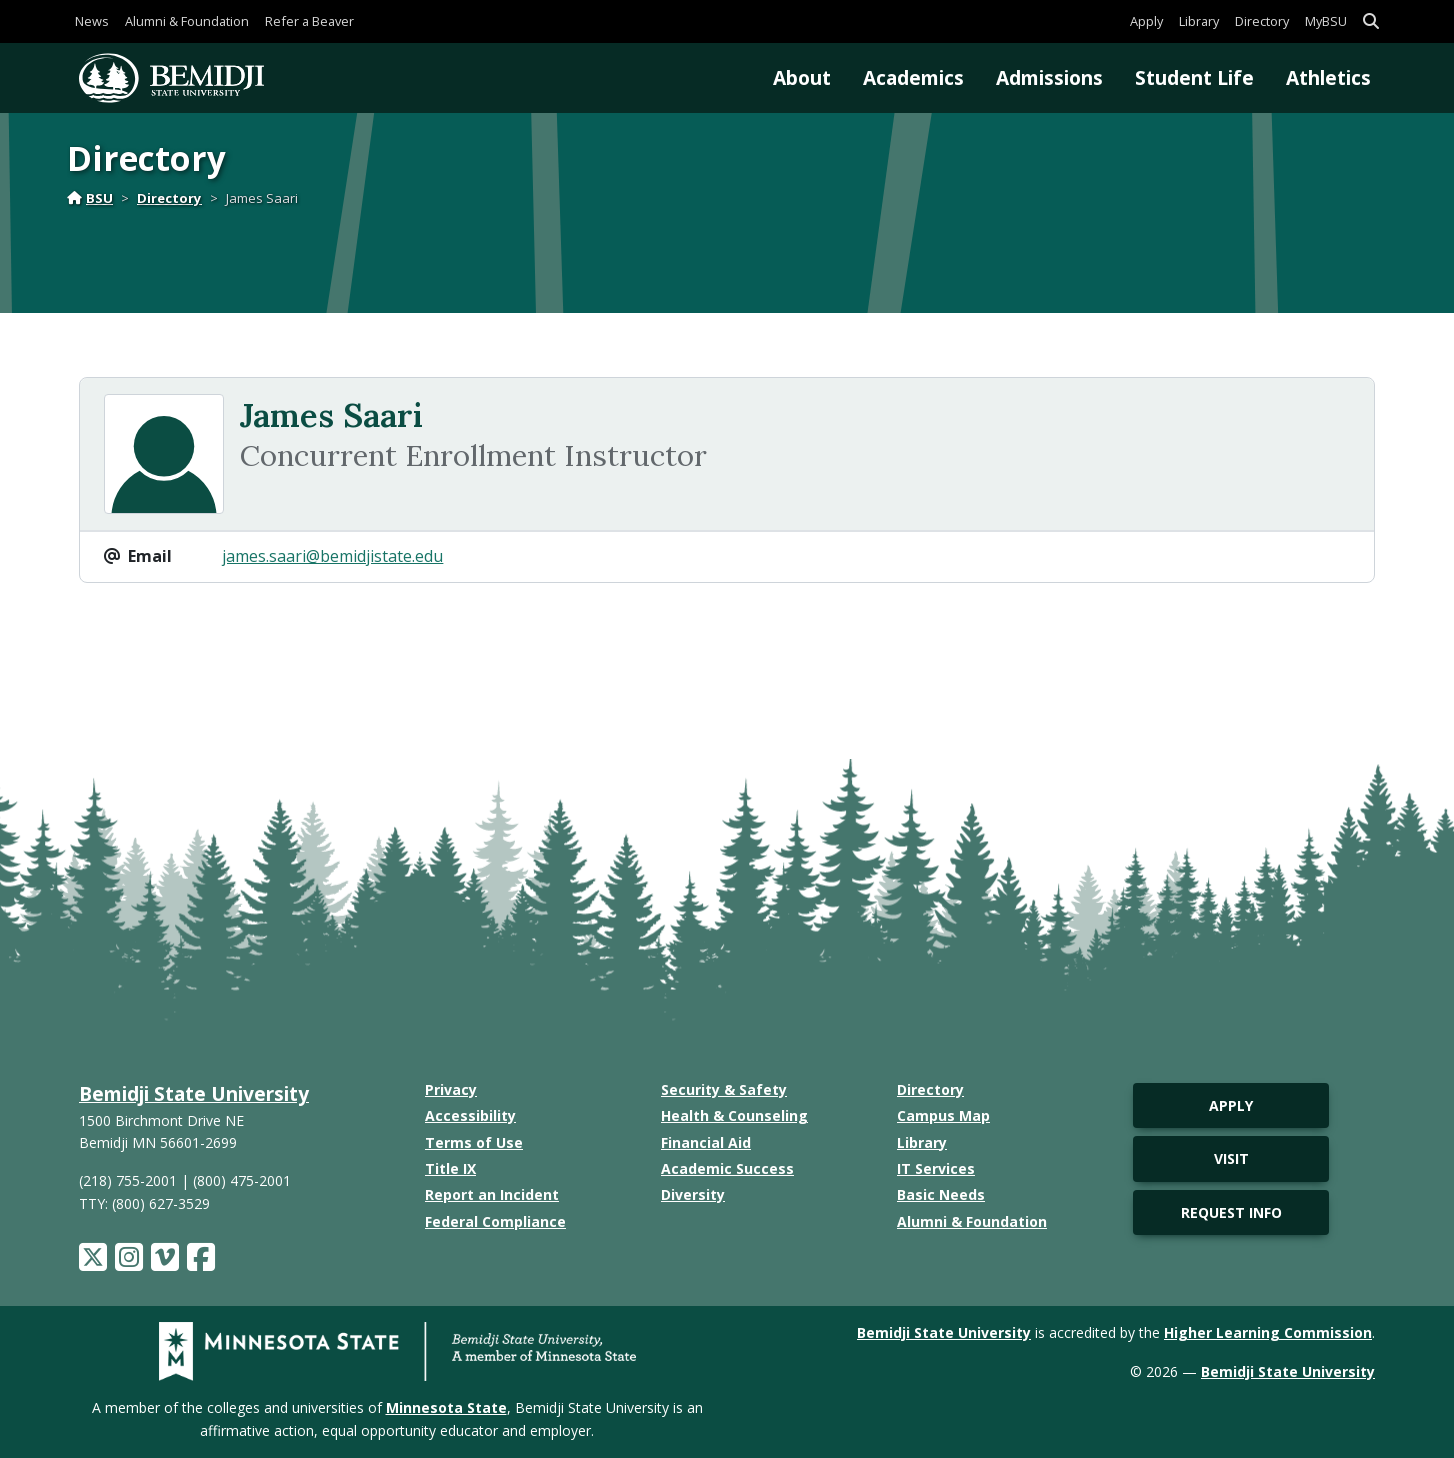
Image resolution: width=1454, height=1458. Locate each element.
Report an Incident (492, 1194)
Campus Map (943, 1115)
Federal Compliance (495, 1221)
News (92, 21)
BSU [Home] (90, 198)
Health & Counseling (734, 1115)
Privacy (451, 1089)
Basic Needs (941, 1194)
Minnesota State (446, 1407)
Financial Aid (706, 1142)
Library (1199, 21)
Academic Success (727, 1168)
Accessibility (470, 1115)
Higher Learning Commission (1268, 1332)
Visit (1231, 1158)
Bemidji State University (194, 1093)
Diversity (693, 1194)
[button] (1371, 21)
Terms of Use (474, 1142)
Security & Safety (724, 1089)
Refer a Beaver (309, 21)
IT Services (936, 1168)
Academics (913, 77)
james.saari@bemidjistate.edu (332, 556)
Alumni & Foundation (187, 21)
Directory (1262, 21)
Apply (1146, 21)
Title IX (450, 1168)
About (802, 77)
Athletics (1328, 77)
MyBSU (1326, 21)
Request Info (1231, 1212)
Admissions (1049, 77)
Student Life (1194, 77)
